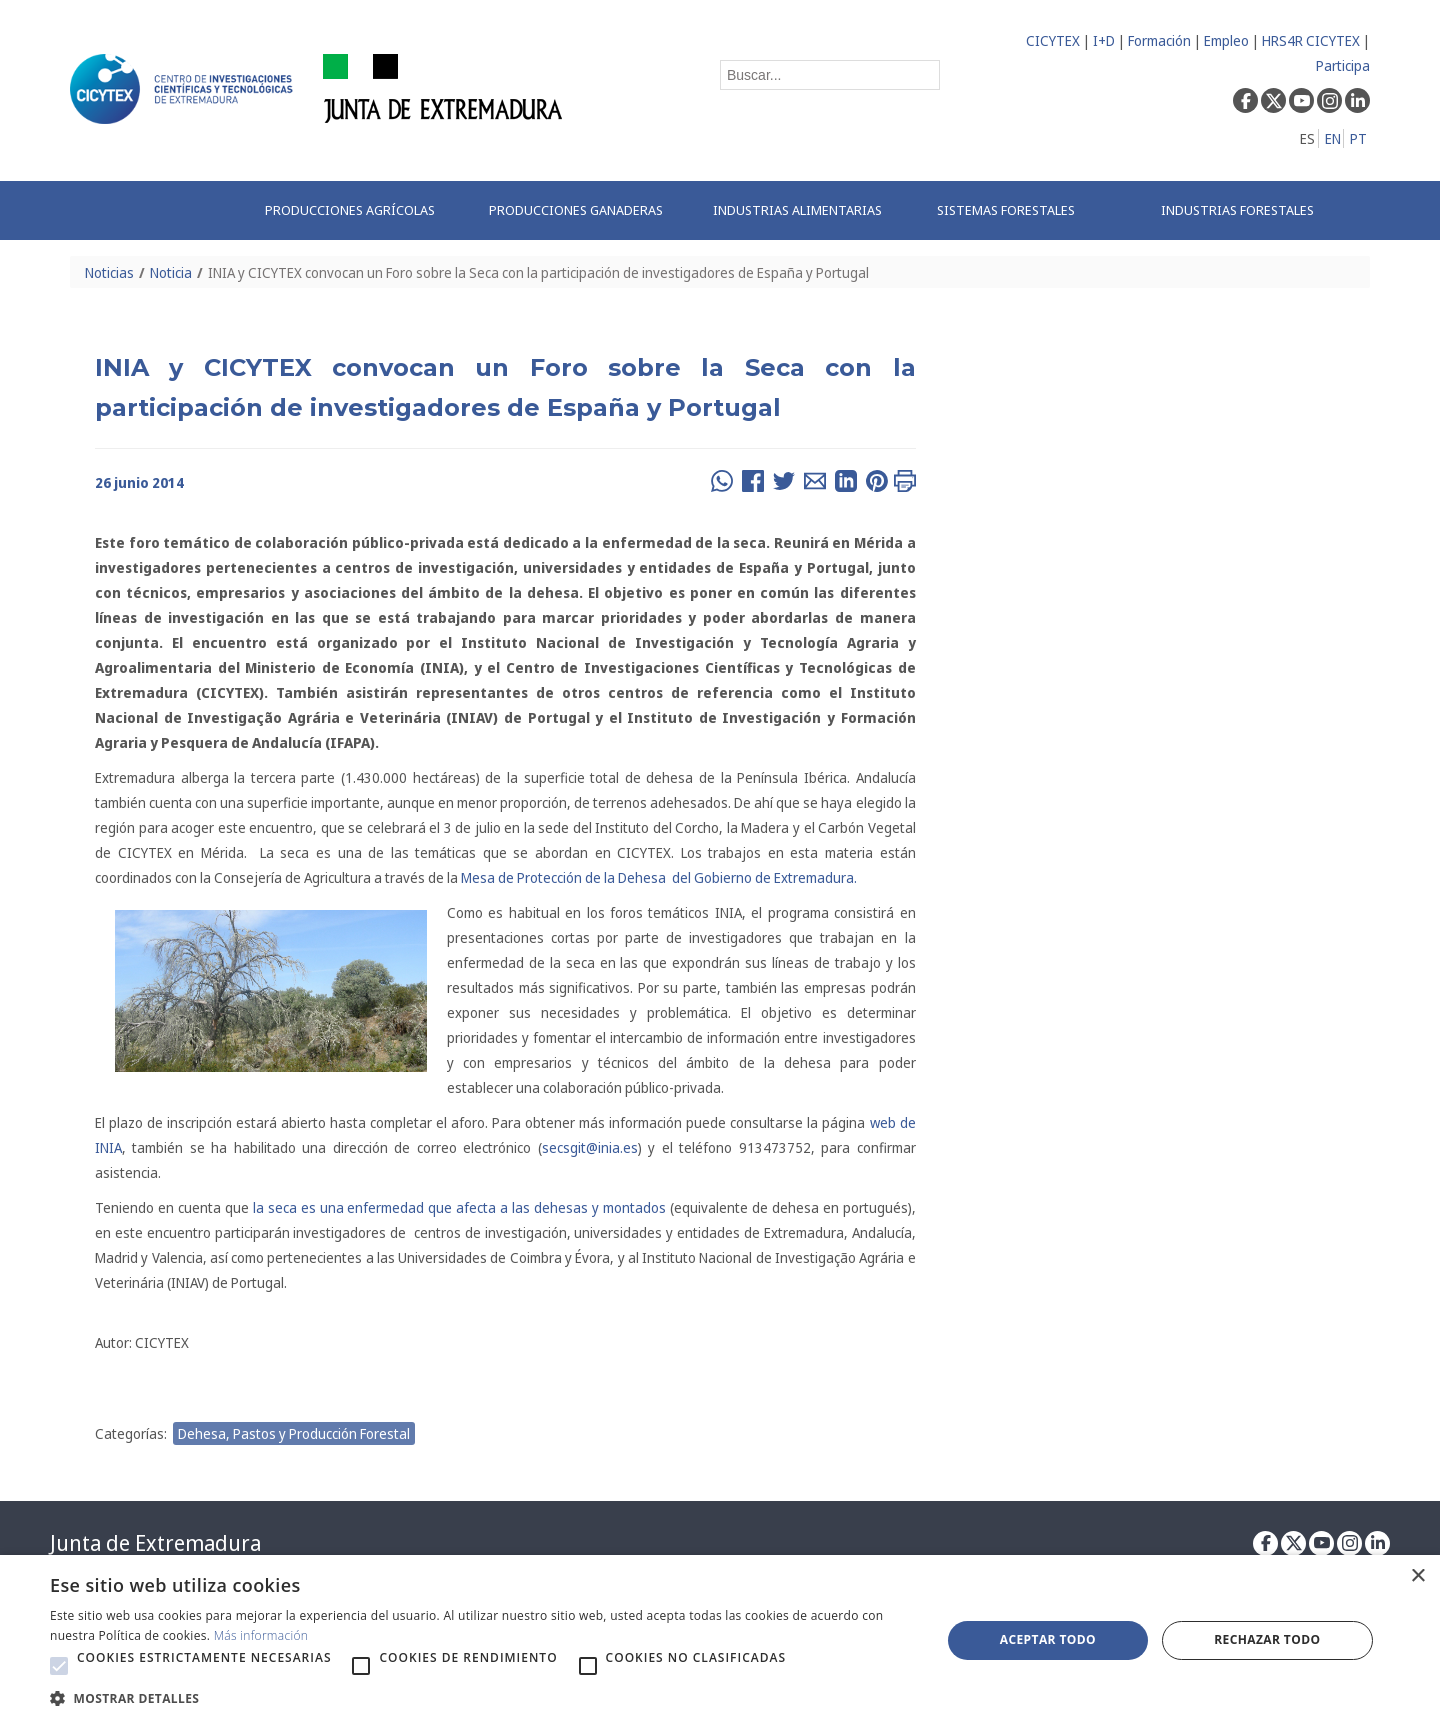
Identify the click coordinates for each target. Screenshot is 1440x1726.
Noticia (171, 272)
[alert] (720, 1640)
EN (1333, 138)
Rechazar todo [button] (1267, 1639)
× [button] (1417, 1576)
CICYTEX (1053, 40)
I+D (1104, 40)
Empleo (1226, 40)
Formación (1159, 40)
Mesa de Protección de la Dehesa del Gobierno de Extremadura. (659, 877)
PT (1358, 138)
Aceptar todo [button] (1048, 1639)
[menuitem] (356, 210)
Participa (1343, 65)
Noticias (109, 272)
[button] (59, 1666)
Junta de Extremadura (155, 1543)
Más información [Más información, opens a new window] (261, 1635)
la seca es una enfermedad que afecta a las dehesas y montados (459, 1207)
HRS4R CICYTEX (1311, 40)
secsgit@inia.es (590, 1147)
